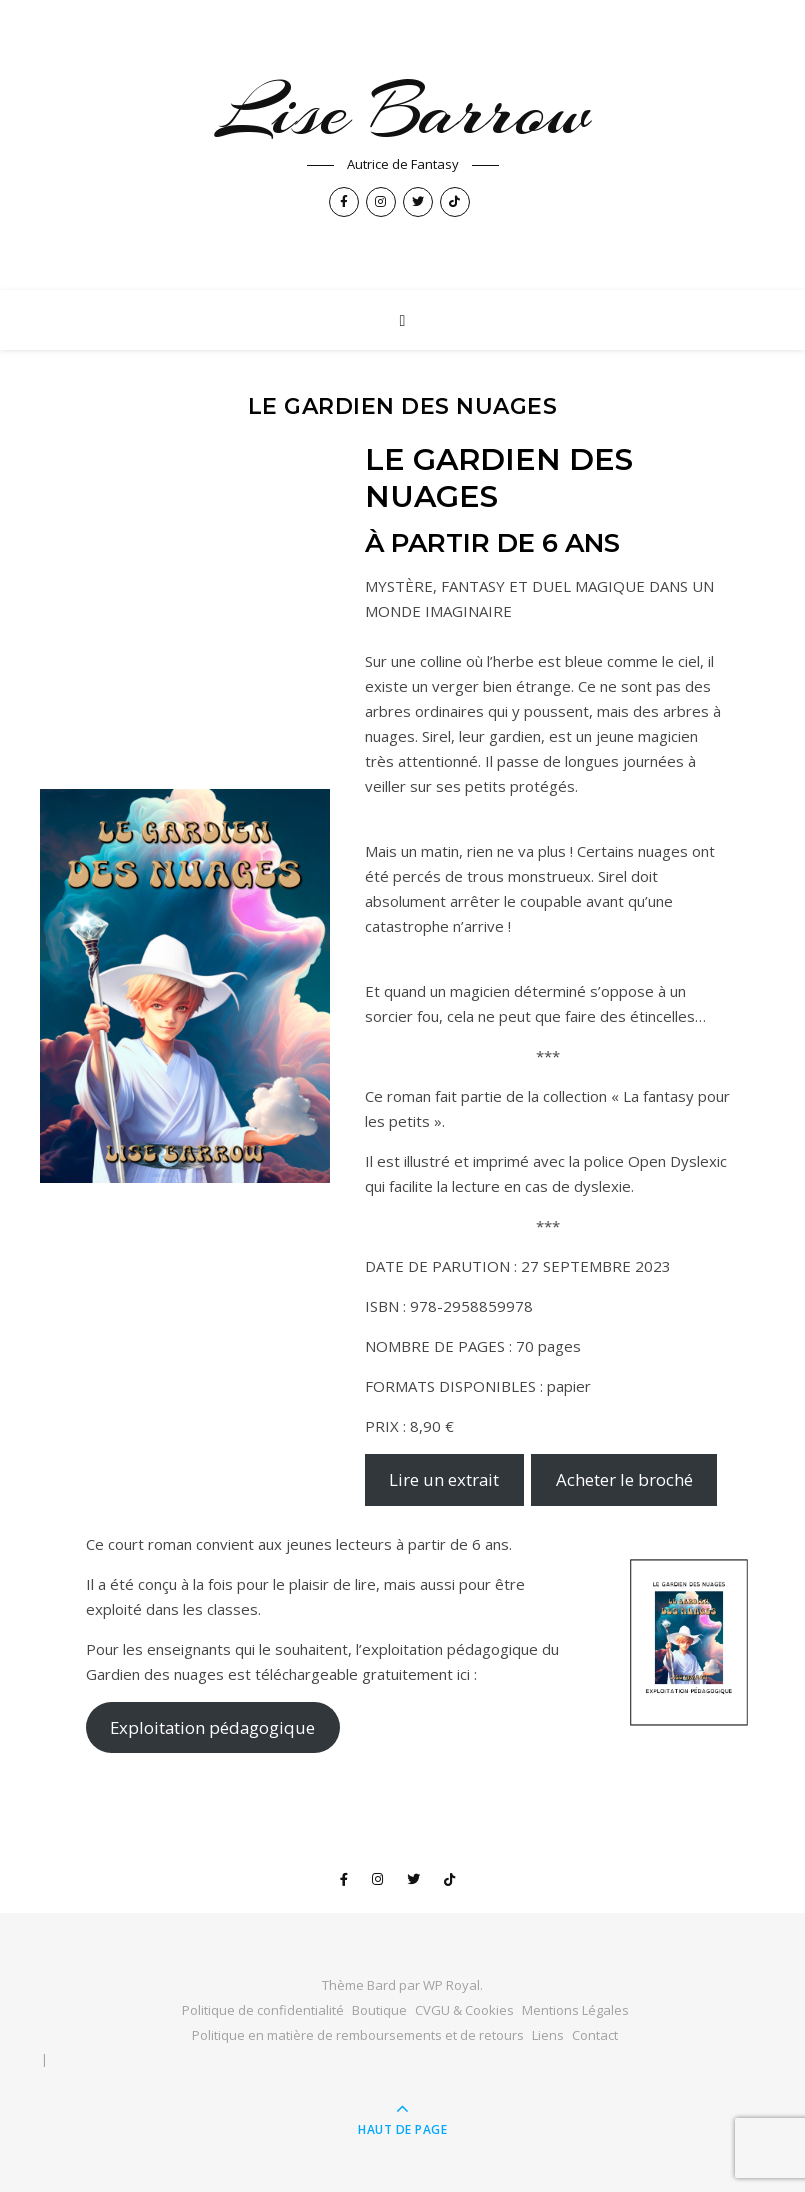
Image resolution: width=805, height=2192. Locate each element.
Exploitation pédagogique (212, 1727)
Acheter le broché (624, 1479)
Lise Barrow (403, 111)
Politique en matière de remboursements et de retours (358, 2035)
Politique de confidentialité (263, 2010)
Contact (595, 2035)
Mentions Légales (575, 2010)
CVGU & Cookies (464, 2010)
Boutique (379, 2010)
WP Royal (451, 1985)
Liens (548, 2035)
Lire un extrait (444, 1479)
